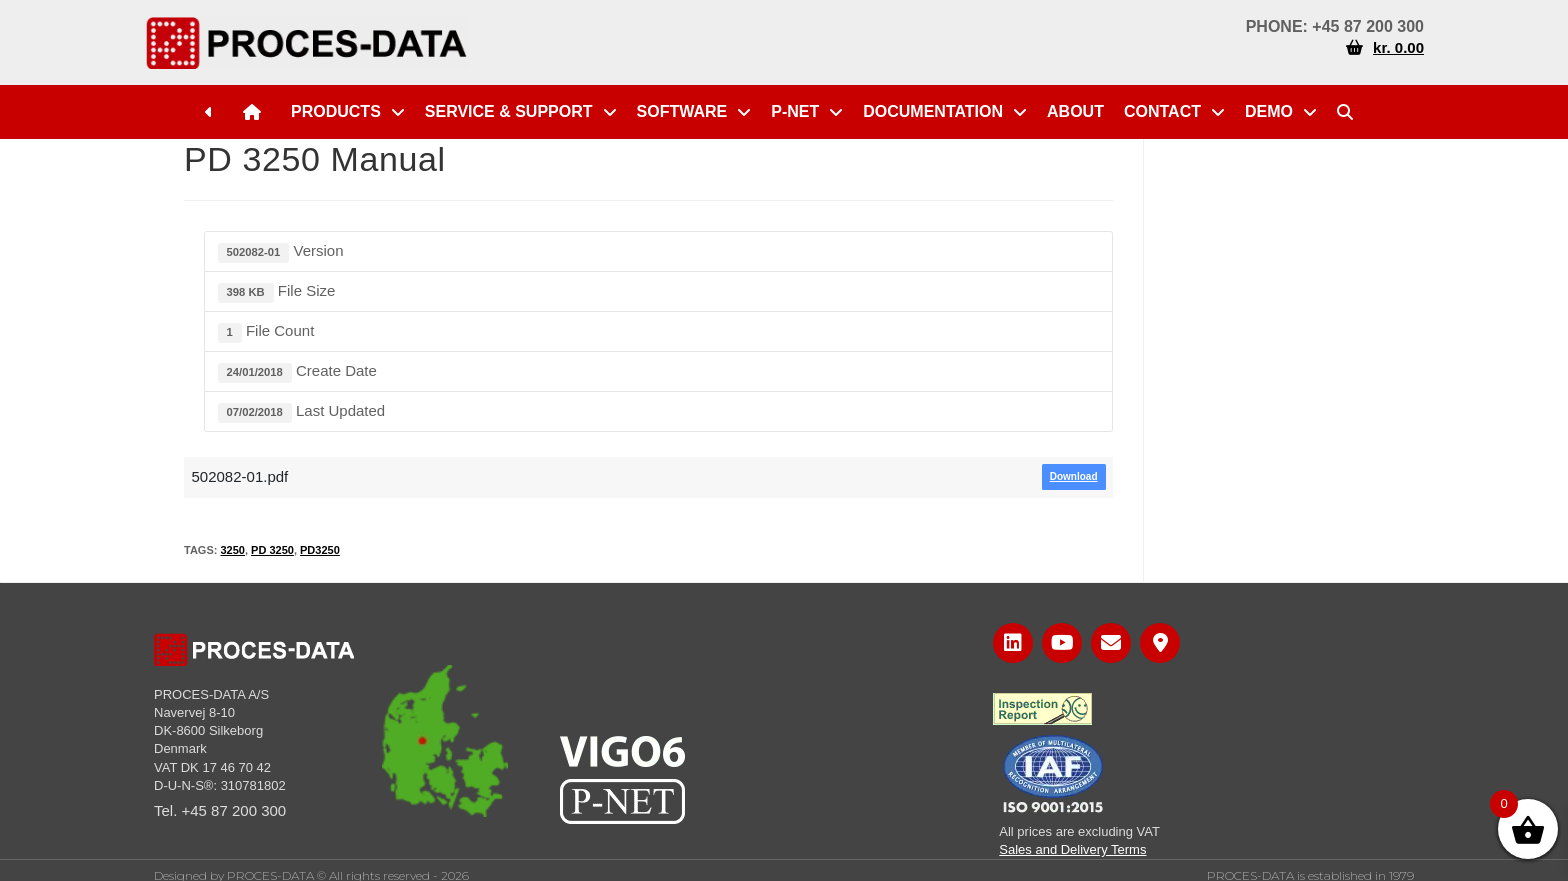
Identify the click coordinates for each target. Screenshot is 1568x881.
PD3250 (320, 550)
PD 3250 (272, 550)
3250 (232, 550)
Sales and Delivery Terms (1072, 849)
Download (1074, 476)
